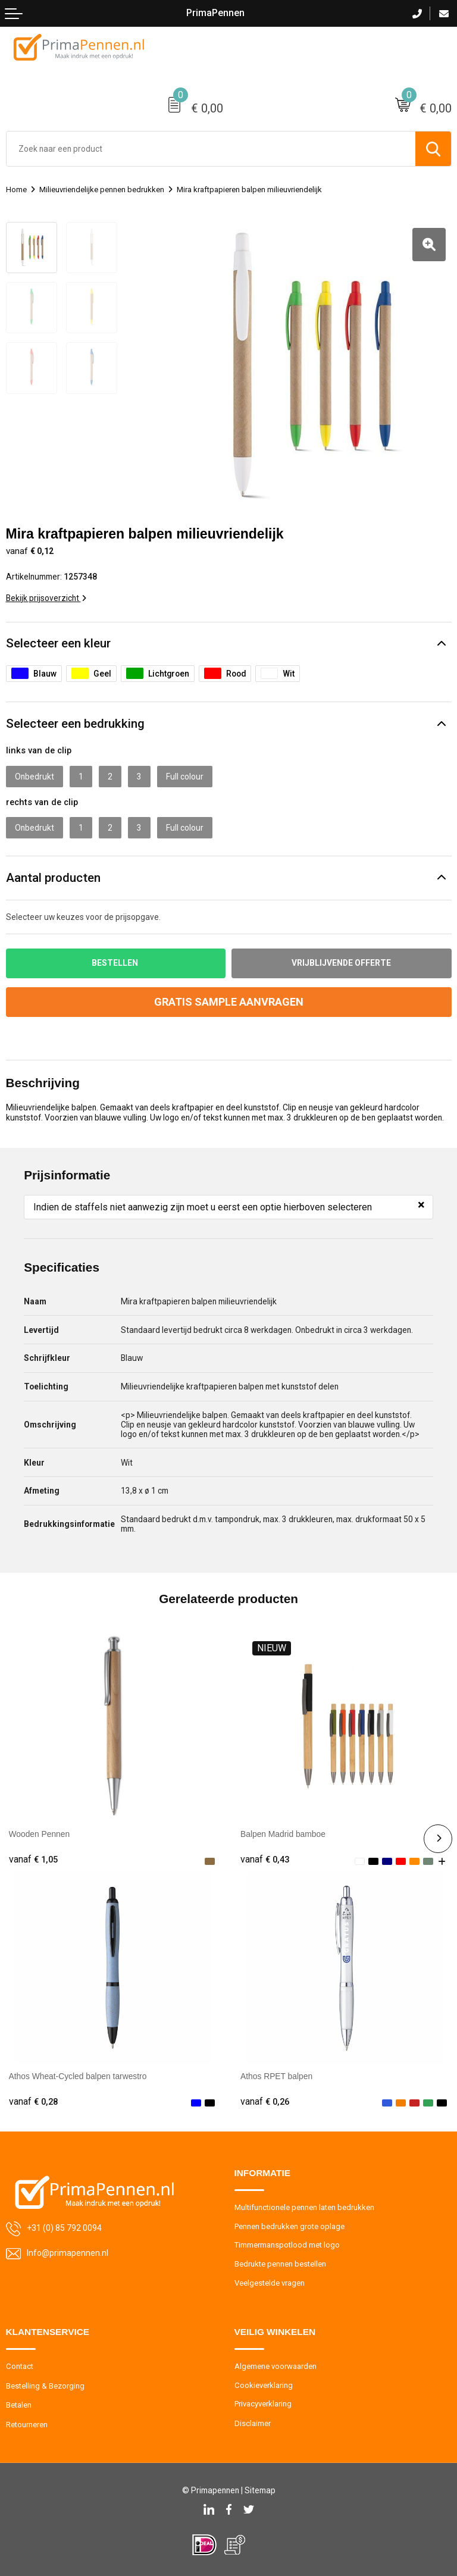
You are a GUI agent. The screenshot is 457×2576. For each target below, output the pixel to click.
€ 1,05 (33, 1859)
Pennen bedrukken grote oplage (289, 2226)
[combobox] (211, 149)
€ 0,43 (264, 1859)
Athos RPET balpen (276, 2076)
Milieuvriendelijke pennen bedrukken (101, 189)
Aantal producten (53, 878)
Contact (19, 2366)
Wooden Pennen (39, 1834)
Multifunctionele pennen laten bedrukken (304, 2207)
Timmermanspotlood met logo (287, 2244)
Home (16, 189)
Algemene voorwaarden (275, 2366)
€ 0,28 (33, 2101)
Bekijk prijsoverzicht (46, 598)
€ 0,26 (264, 2101)
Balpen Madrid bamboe (282, 1834)
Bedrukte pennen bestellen (280, 2263)
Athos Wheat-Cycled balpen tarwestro (78, 2076)
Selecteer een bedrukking (75, 723)
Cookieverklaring (263, 2385)
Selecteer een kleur (58, 643)
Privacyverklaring (263, 2403)
